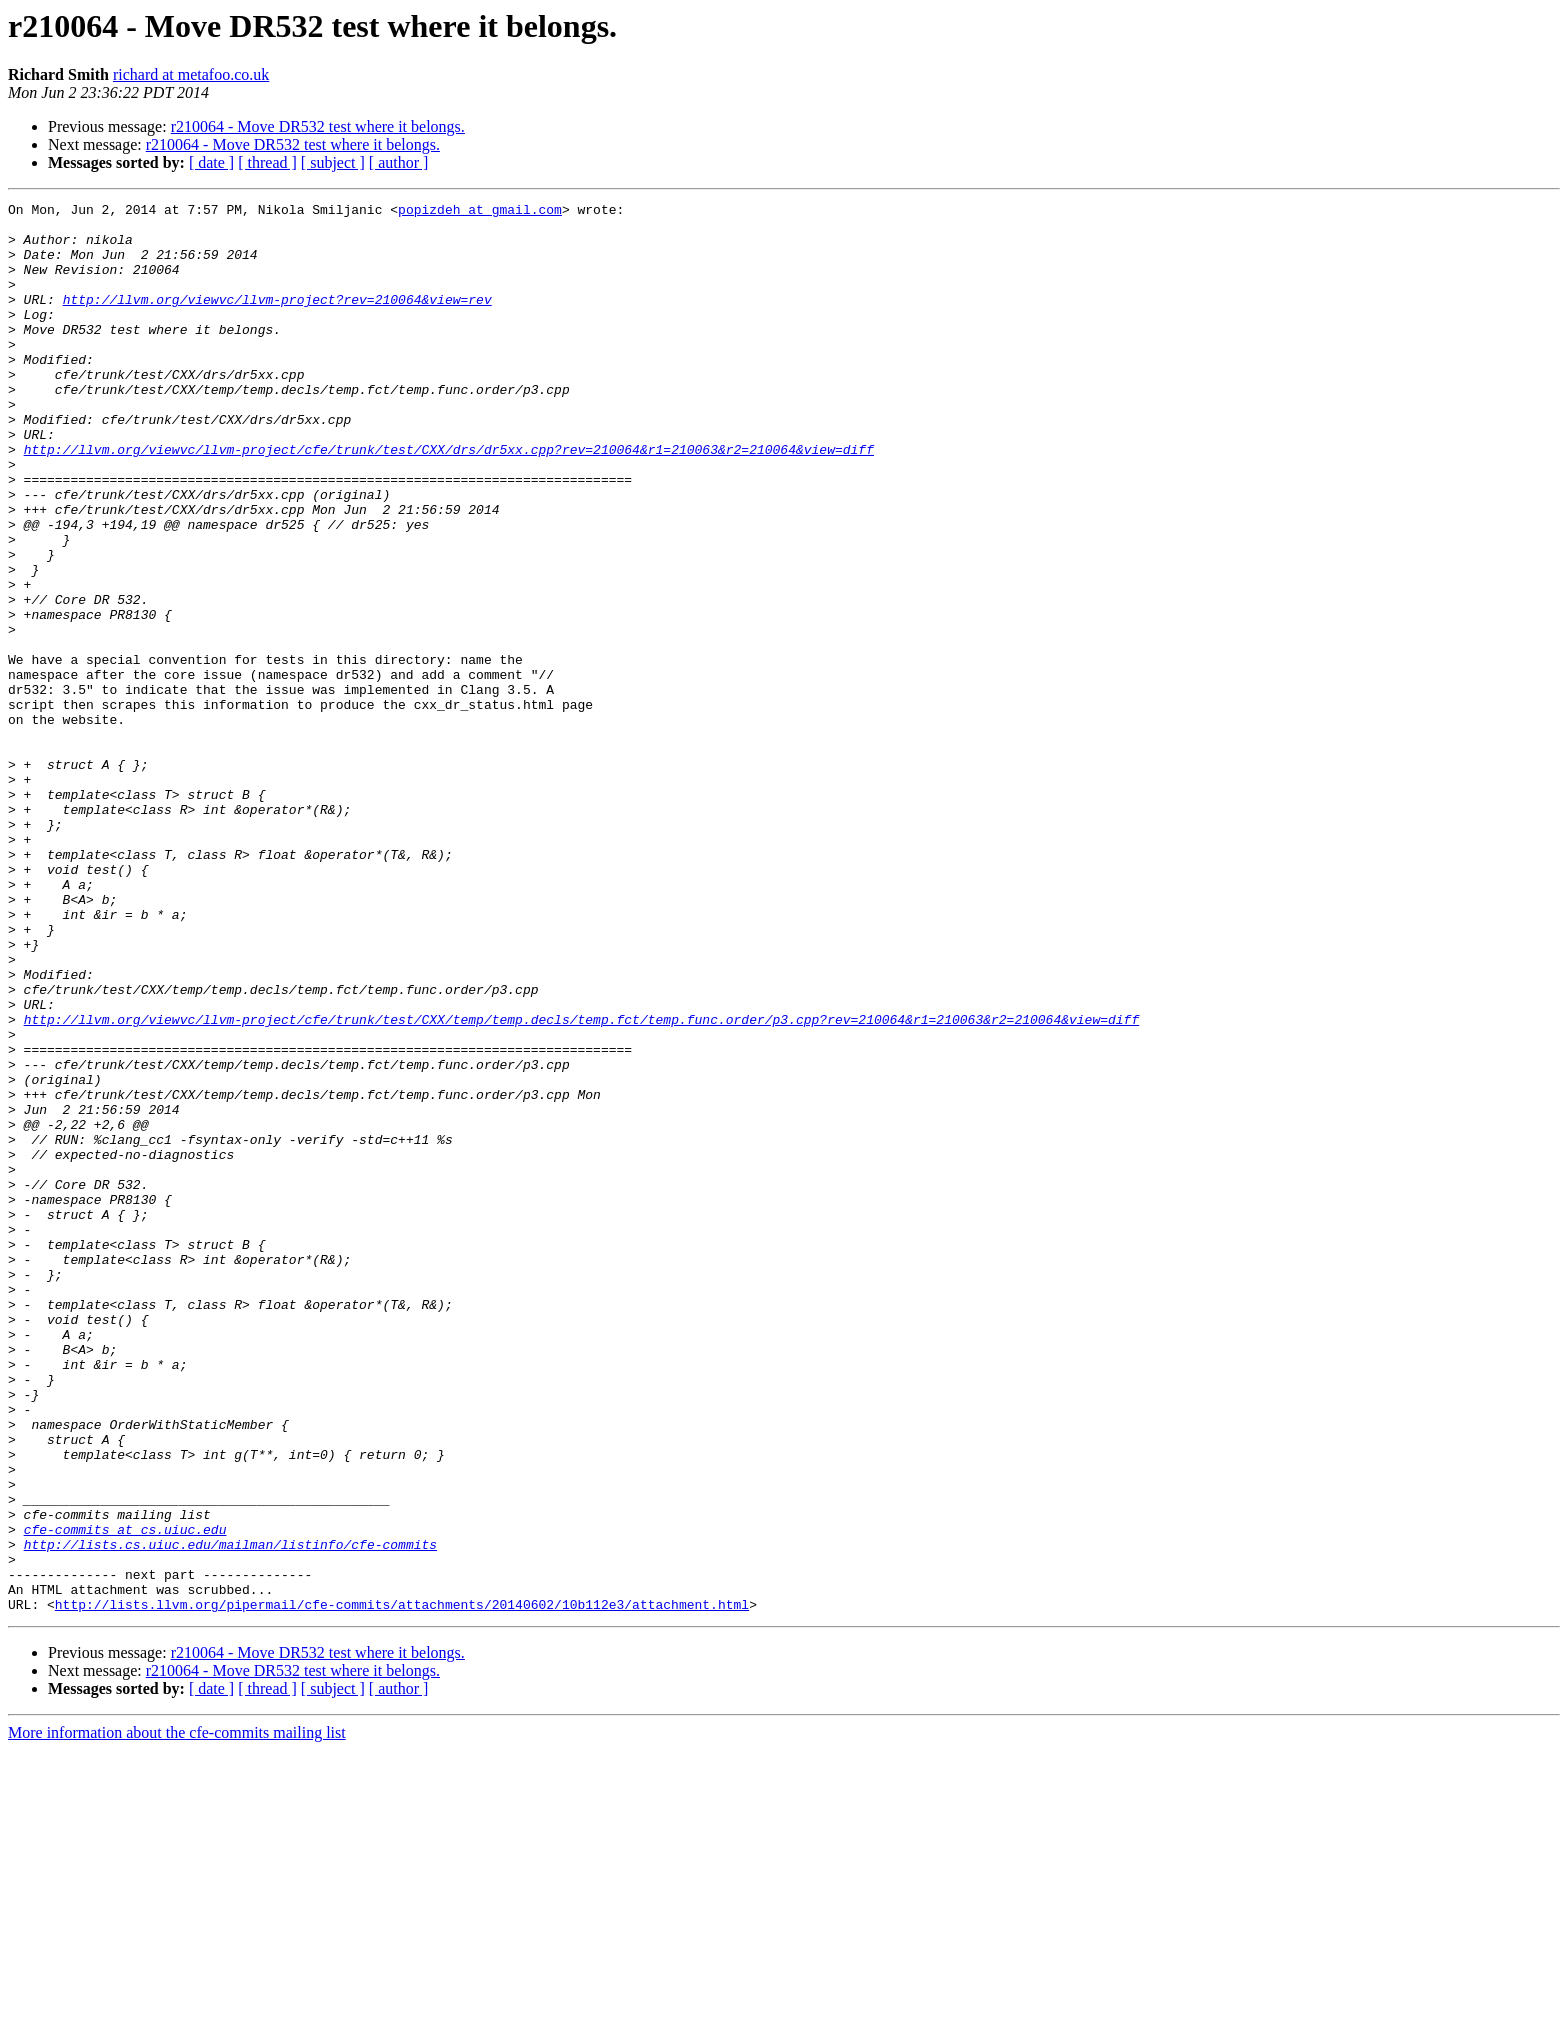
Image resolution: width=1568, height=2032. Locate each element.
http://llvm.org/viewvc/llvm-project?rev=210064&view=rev (277, 320)
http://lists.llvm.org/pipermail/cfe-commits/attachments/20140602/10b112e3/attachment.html (402, 1886)
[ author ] (399, 162)
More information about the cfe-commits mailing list (177, 2014)
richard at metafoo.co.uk (191, 74)
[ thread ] (267, 162)
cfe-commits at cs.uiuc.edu (125, 1796)
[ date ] (211, 162)
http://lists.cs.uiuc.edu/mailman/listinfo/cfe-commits (230, 1814)
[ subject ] (333, 162)
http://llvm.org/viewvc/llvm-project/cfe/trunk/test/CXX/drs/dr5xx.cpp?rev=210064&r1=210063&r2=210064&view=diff (449, 500)
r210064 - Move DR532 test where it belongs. (318, 126)
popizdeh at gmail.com (480, 212)
